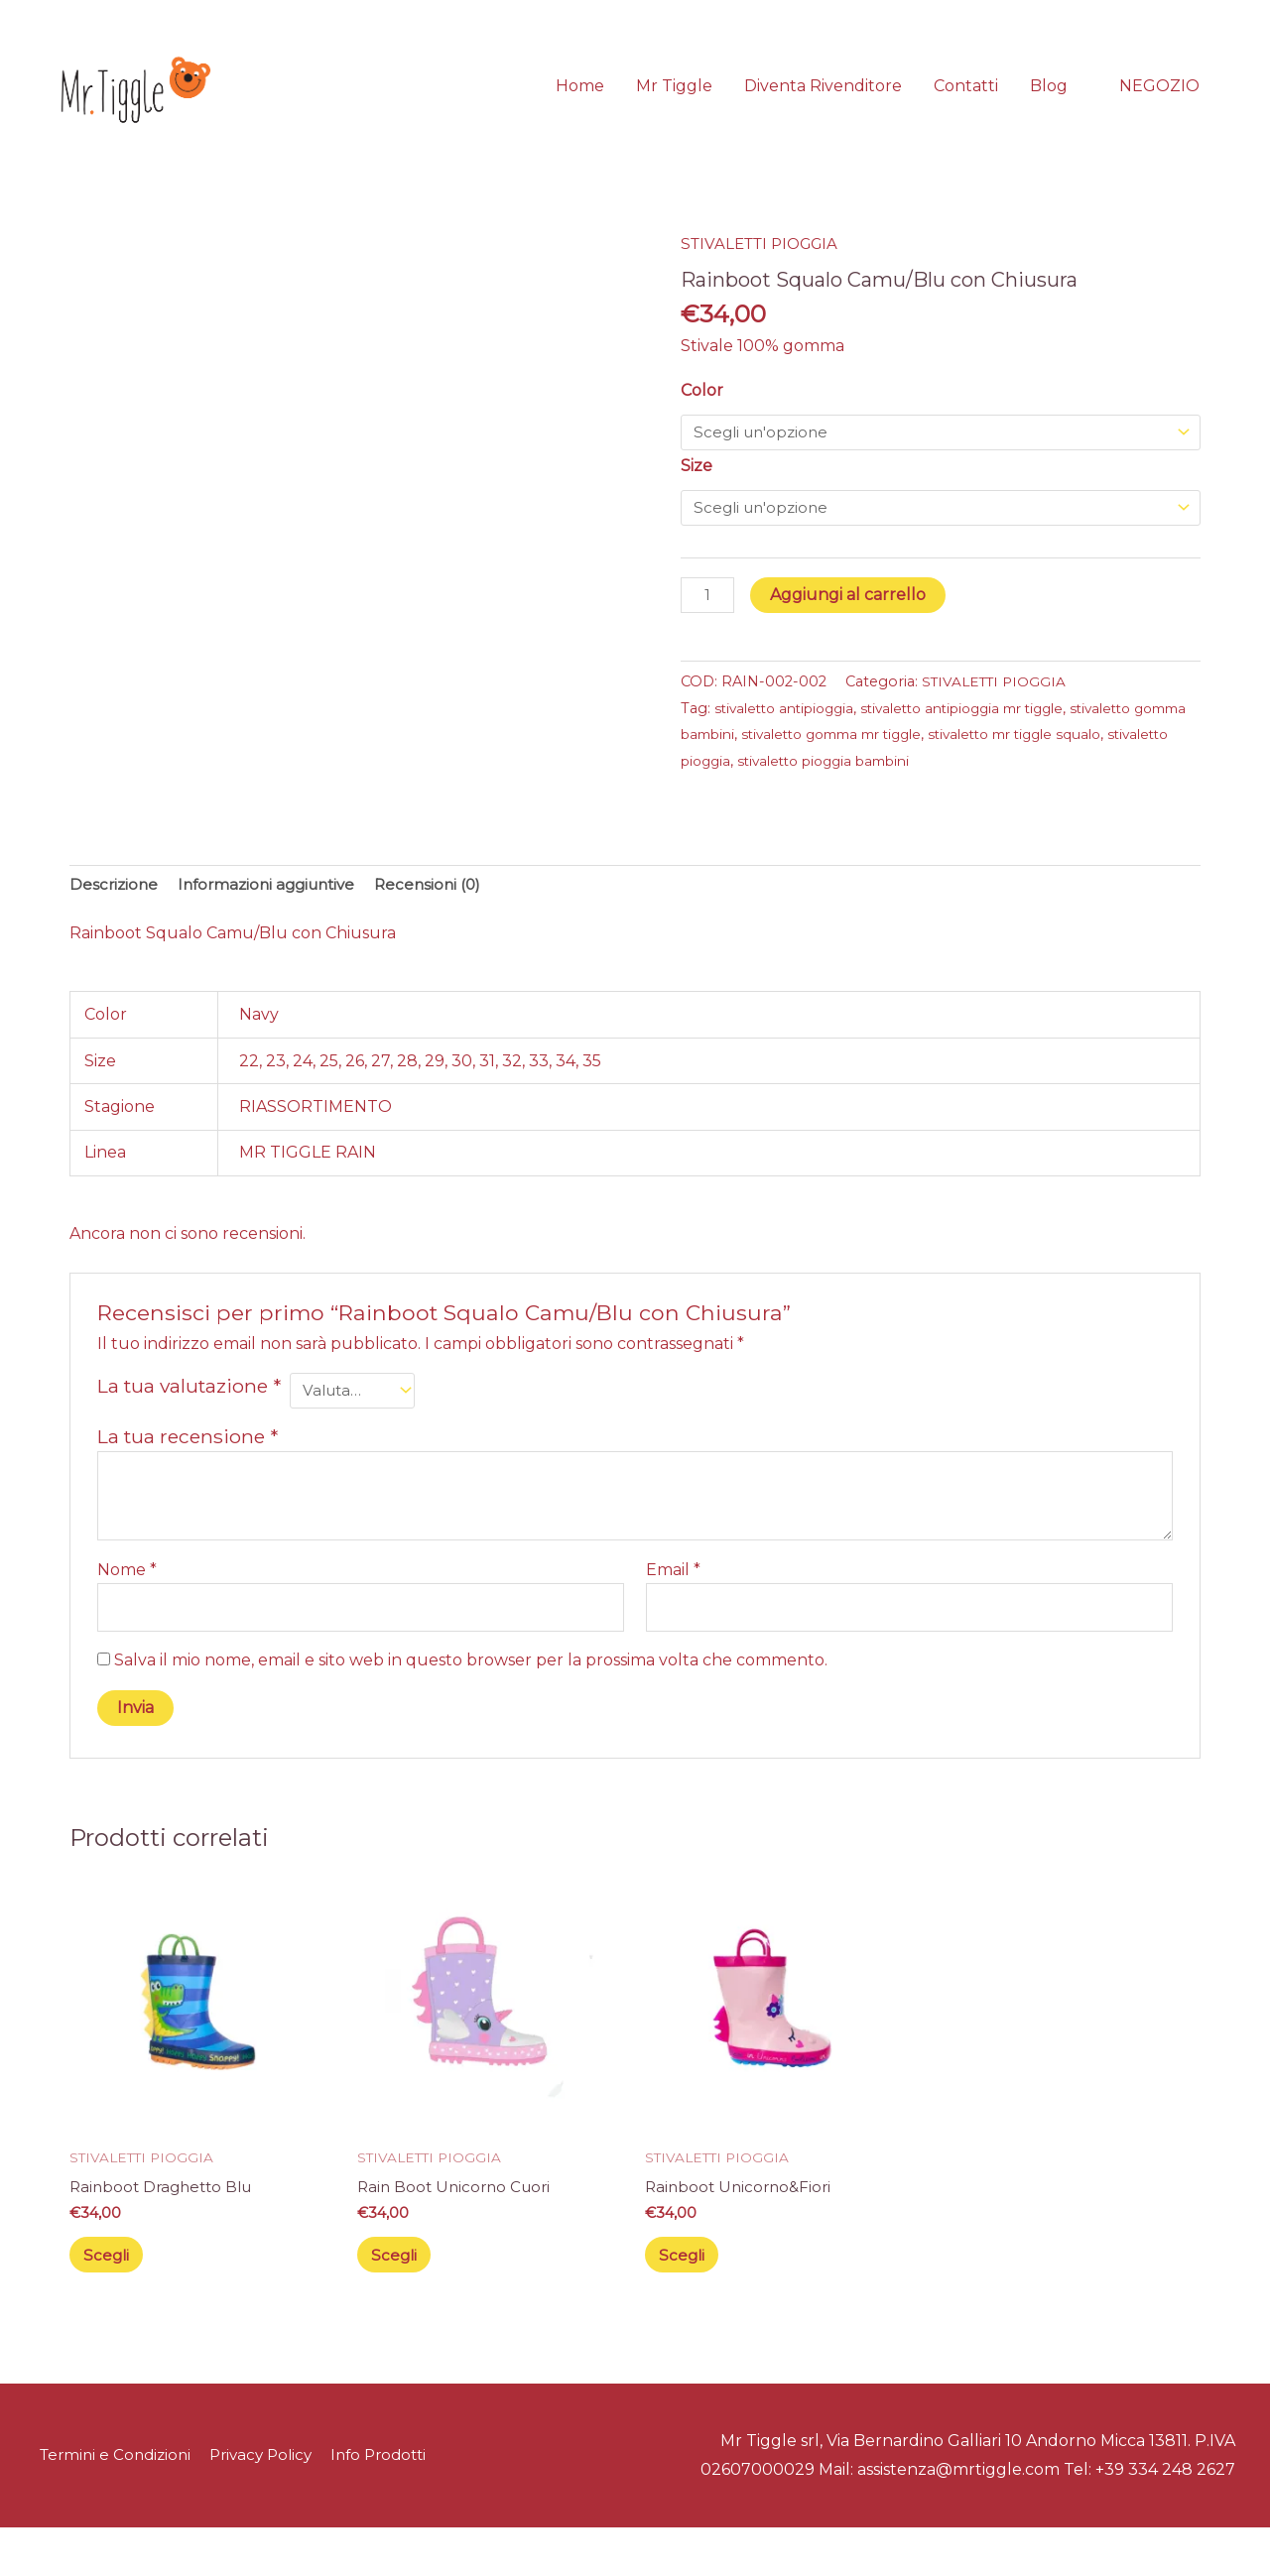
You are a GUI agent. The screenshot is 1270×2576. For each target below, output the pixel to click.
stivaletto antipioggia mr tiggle (984, 746)
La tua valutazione (189, 1422)
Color (702, 424)
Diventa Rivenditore (823, 102)
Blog (1049, 102)
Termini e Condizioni (114, 2504)
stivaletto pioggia (796, 798)
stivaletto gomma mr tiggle (913, 772)
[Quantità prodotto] (709, 633)
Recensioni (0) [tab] (444, 920)
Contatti (966, 102)
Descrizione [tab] (115, 920)
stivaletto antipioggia (790, 746)
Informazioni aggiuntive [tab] (275, 920)
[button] (1159, 103)
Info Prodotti (393, 2504)
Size (696, 500)
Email (673, 1606)
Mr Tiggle (674, 102)
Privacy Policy (267, 2504)
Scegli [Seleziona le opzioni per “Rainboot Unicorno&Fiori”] (688, 2299)
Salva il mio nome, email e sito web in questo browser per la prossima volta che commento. (470, 1700)
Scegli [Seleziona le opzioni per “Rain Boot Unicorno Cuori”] (401, 2299)
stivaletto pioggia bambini (961, 798)
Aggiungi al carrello (852, 631)
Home (580, 102)
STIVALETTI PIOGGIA (765, 278)
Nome (127, 1606)
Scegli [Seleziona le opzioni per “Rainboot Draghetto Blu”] (113, 2299)
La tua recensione (187, 1474)
